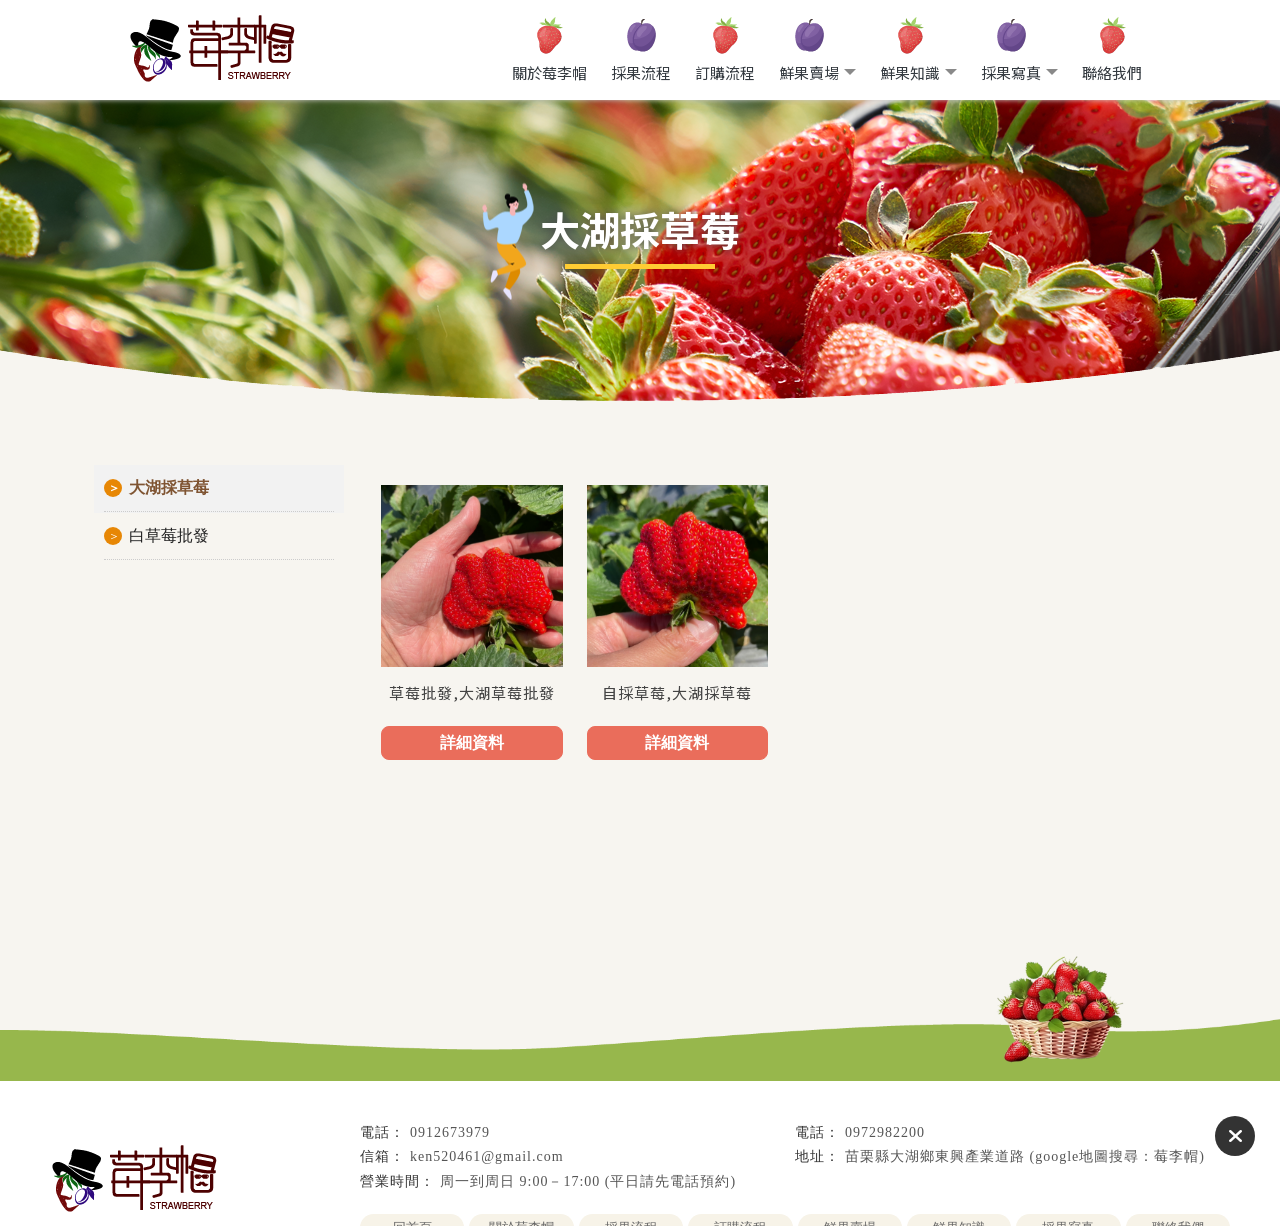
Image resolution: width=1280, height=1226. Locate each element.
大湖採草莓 (169, 487)
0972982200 (885, 1132)
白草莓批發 (169, 535)
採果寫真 (1011, 72)
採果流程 (641, 72)
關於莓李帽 (549, 72)
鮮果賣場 (809, 72)
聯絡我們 (1112, 72)
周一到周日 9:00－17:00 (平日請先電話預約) (588, 1181)
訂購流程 (725, 72)
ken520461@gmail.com (487, 1156)
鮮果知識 (910, 72)
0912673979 (450, 1132)
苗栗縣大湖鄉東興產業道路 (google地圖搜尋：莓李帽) (1025, 1156)
